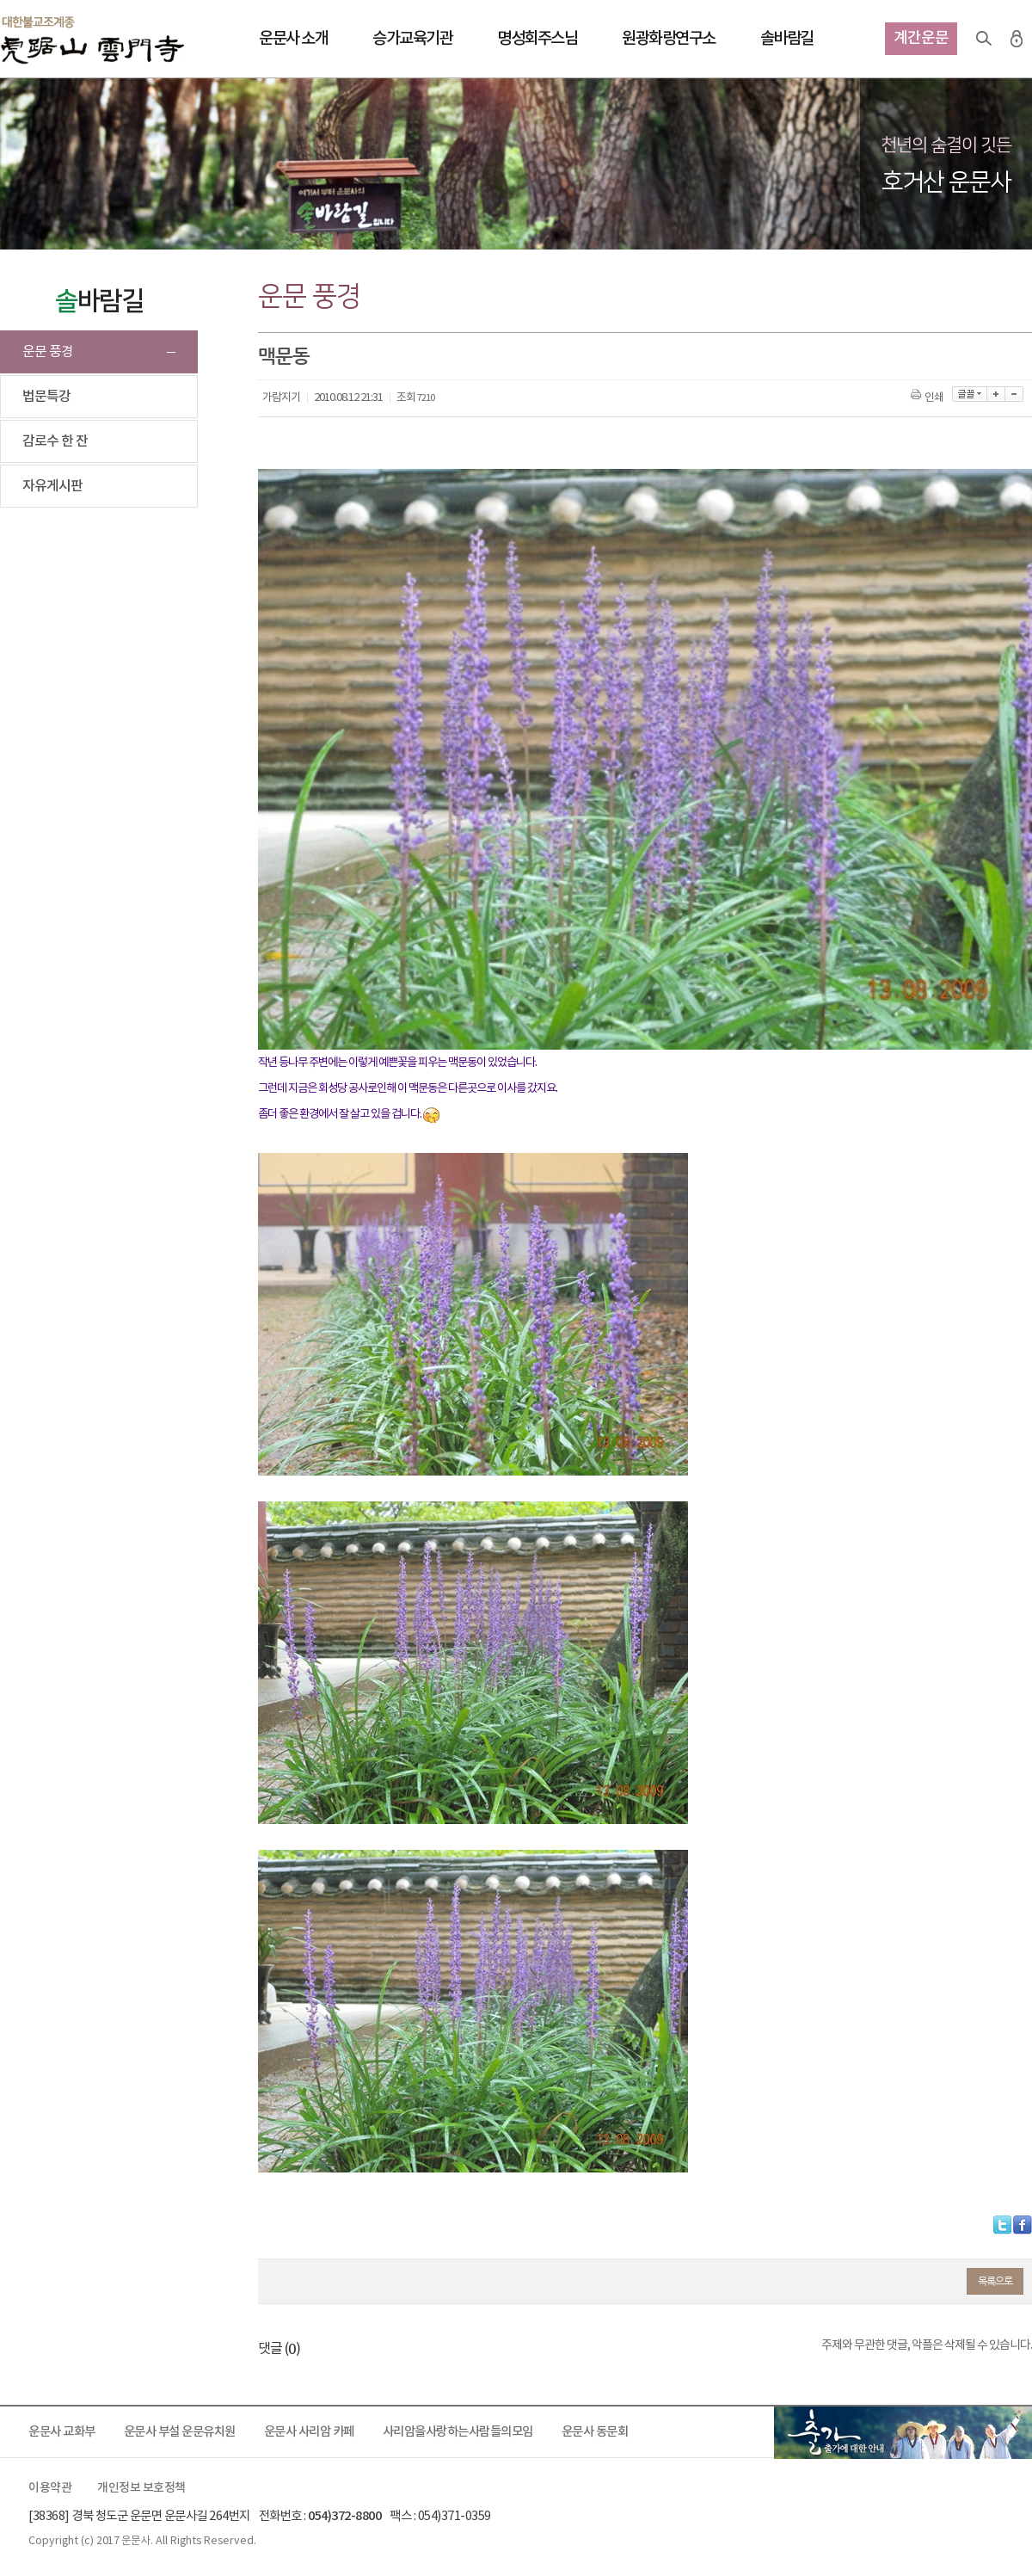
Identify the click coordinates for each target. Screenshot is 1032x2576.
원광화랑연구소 (669, 38)
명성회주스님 (537, 38)
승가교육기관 (412, 38)
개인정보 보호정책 (141, 2488)
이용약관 (49, 2488)
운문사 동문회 (595, 2432)
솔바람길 (787, 38)
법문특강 (46, 396)
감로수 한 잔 (55, 441)
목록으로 (995, 2281)
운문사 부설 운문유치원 (180, 2432)
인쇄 (928, 397)
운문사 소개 (293, 38)
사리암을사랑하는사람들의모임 (458, 2432)
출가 (903, 2432)
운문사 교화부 (61, 2432)
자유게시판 (52, 486)
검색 (983, 38)
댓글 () (279, 2349)
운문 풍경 (47, 352)
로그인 (1016, 38)
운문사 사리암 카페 (309, 2432)
